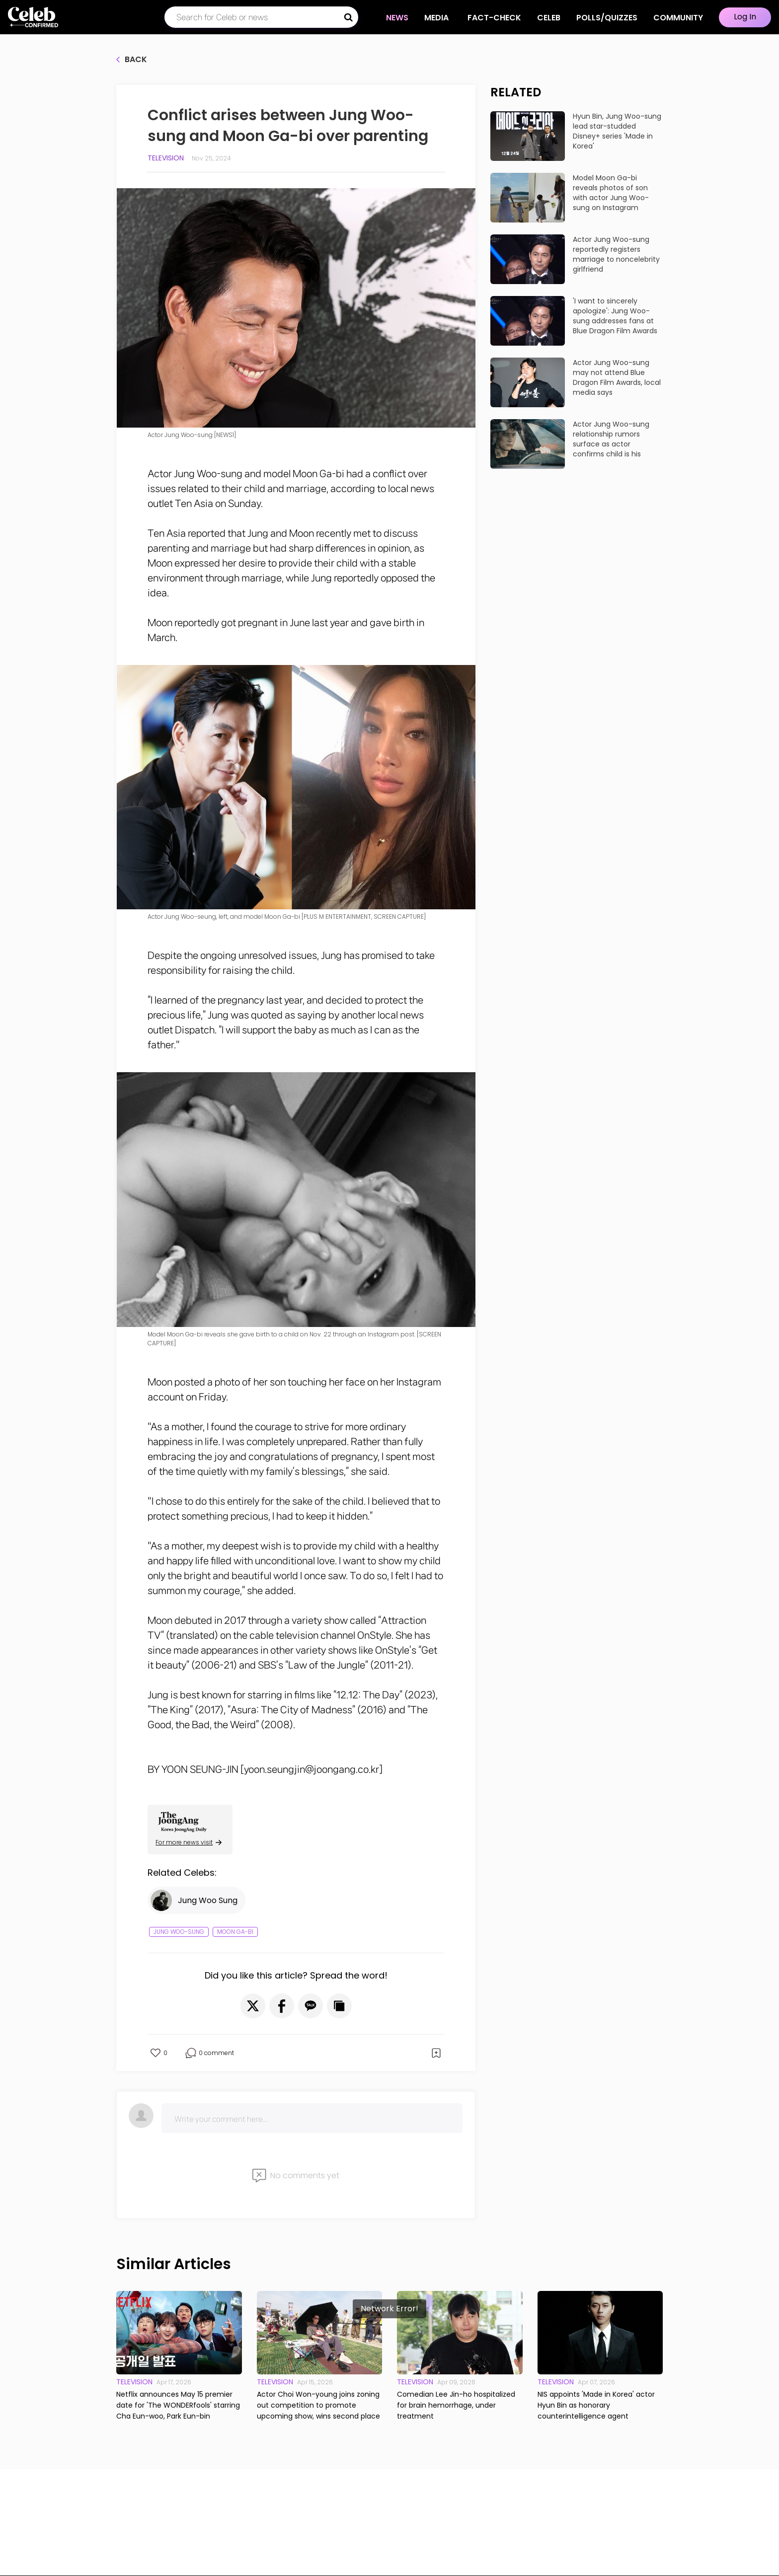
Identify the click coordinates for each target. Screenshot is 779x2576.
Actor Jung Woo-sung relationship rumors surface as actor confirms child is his (611, 439)
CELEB (548, 17)
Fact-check (494, 17)
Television (166, 158)
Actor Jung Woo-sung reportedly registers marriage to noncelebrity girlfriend (616, 254)
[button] (252, 2005)
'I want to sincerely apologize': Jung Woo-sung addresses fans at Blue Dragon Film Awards (615, 316)
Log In (745, 16)
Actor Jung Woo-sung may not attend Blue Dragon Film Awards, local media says (617, 377)
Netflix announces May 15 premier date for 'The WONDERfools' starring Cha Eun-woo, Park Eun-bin (178, 2405)
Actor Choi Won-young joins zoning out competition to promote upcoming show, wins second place (318, 2405)
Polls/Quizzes (606, 17)
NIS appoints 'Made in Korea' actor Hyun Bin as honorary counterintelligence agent (596, 2405)
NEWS (397, 17)
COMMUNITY (678, 17)
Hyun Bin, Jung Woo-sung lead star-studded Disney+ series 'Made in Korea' (617, 131)
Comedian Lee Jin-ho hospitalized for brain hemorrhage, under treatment (456, 2405)
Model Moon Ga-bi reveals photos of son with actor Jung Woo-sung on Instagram (611, 193)
